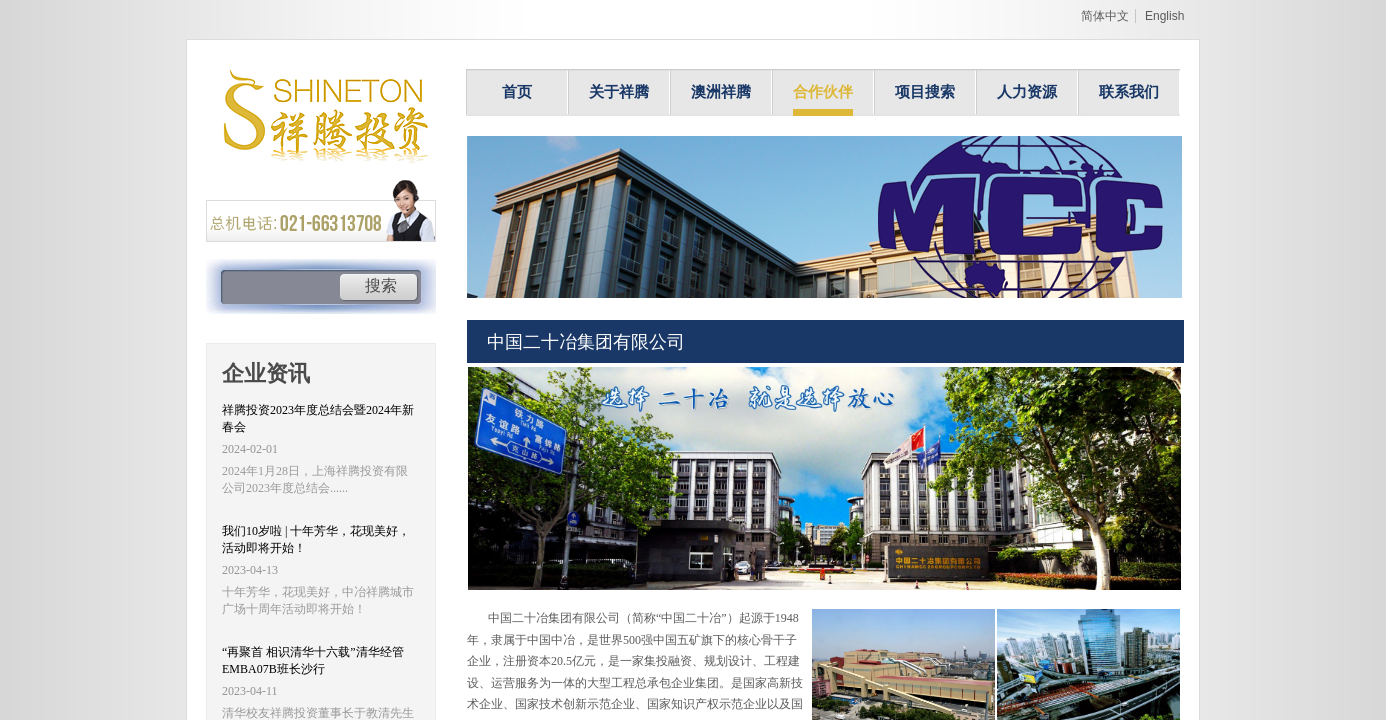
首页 (517, 92)
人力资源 (1027, 92)
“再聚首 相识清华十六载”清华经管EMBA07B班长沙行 (313, 660)
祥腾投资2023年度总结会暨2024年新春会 (318, 418)
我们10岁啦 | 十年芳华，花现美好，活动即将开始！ (316, 539)
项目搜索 (925, 92)
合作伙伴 (823, 92)
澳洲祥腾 (721, 92)
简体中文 (1105, 16)
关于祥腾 (619, 92)
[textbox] (280, 288)
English (1164, 16)
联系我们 (1129, 92)
